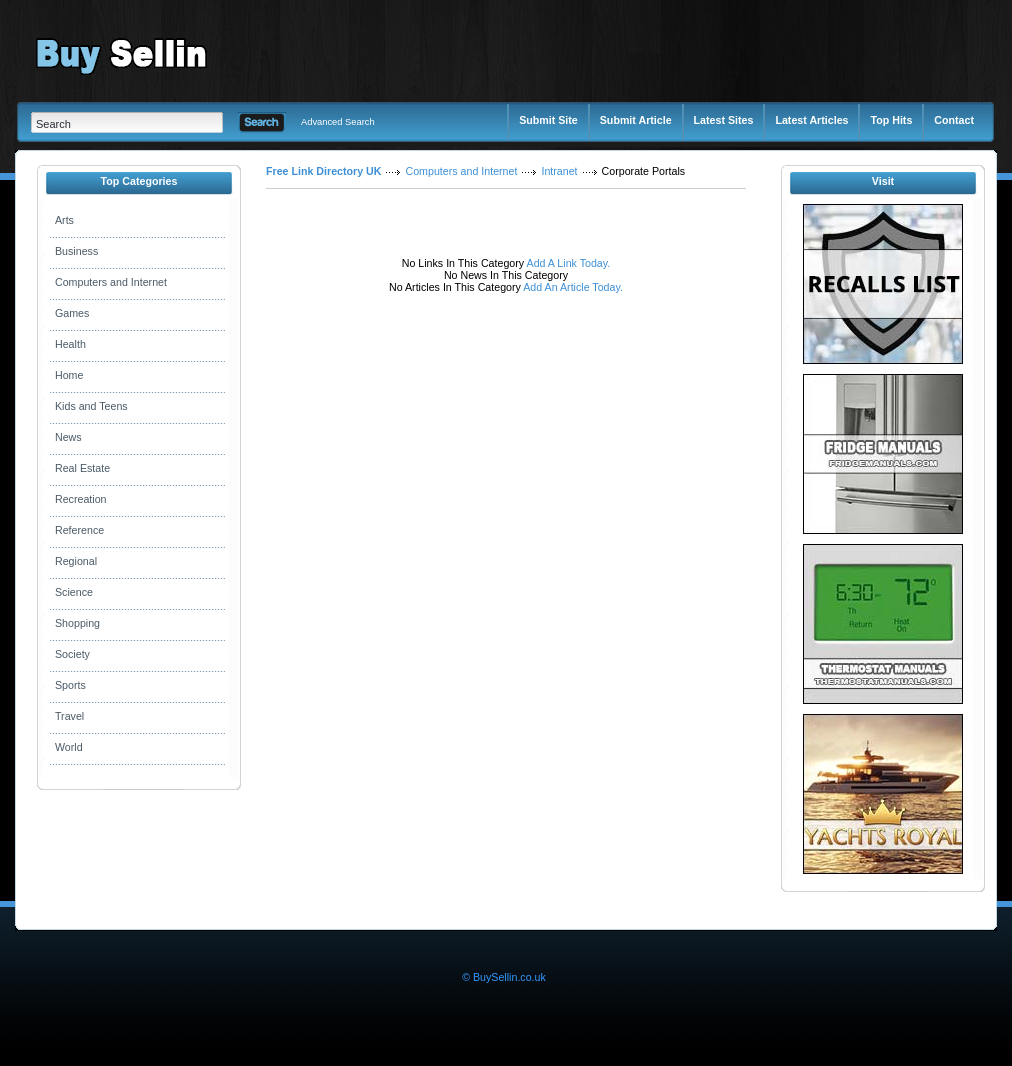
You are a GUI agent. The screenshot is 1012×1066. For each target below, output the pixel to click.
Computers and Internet (111, 282)
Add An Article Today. (573, 287)
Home (69, 375)
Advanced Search (338, 122)
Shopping (77, 623)
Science (74, 592)
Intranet (559, 171)
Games (72, 313)
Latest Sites (724, 120)
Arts (64, 220)
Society (72, 654)
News (68, 437)
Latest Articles (811, 120)
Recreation (81, 499)
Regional (76, 561)
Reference (79, 530)
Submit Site (548, 120)
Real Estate (82, 468)
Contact (954, 120)
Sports (70, 685)
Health (70, 344)
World (69, 747)
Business (76, 251)
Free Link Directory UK (323, 171)
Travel (69, 716)
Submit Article (636, 120)
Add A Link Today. (567, 263)
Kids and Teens (91, 406)
